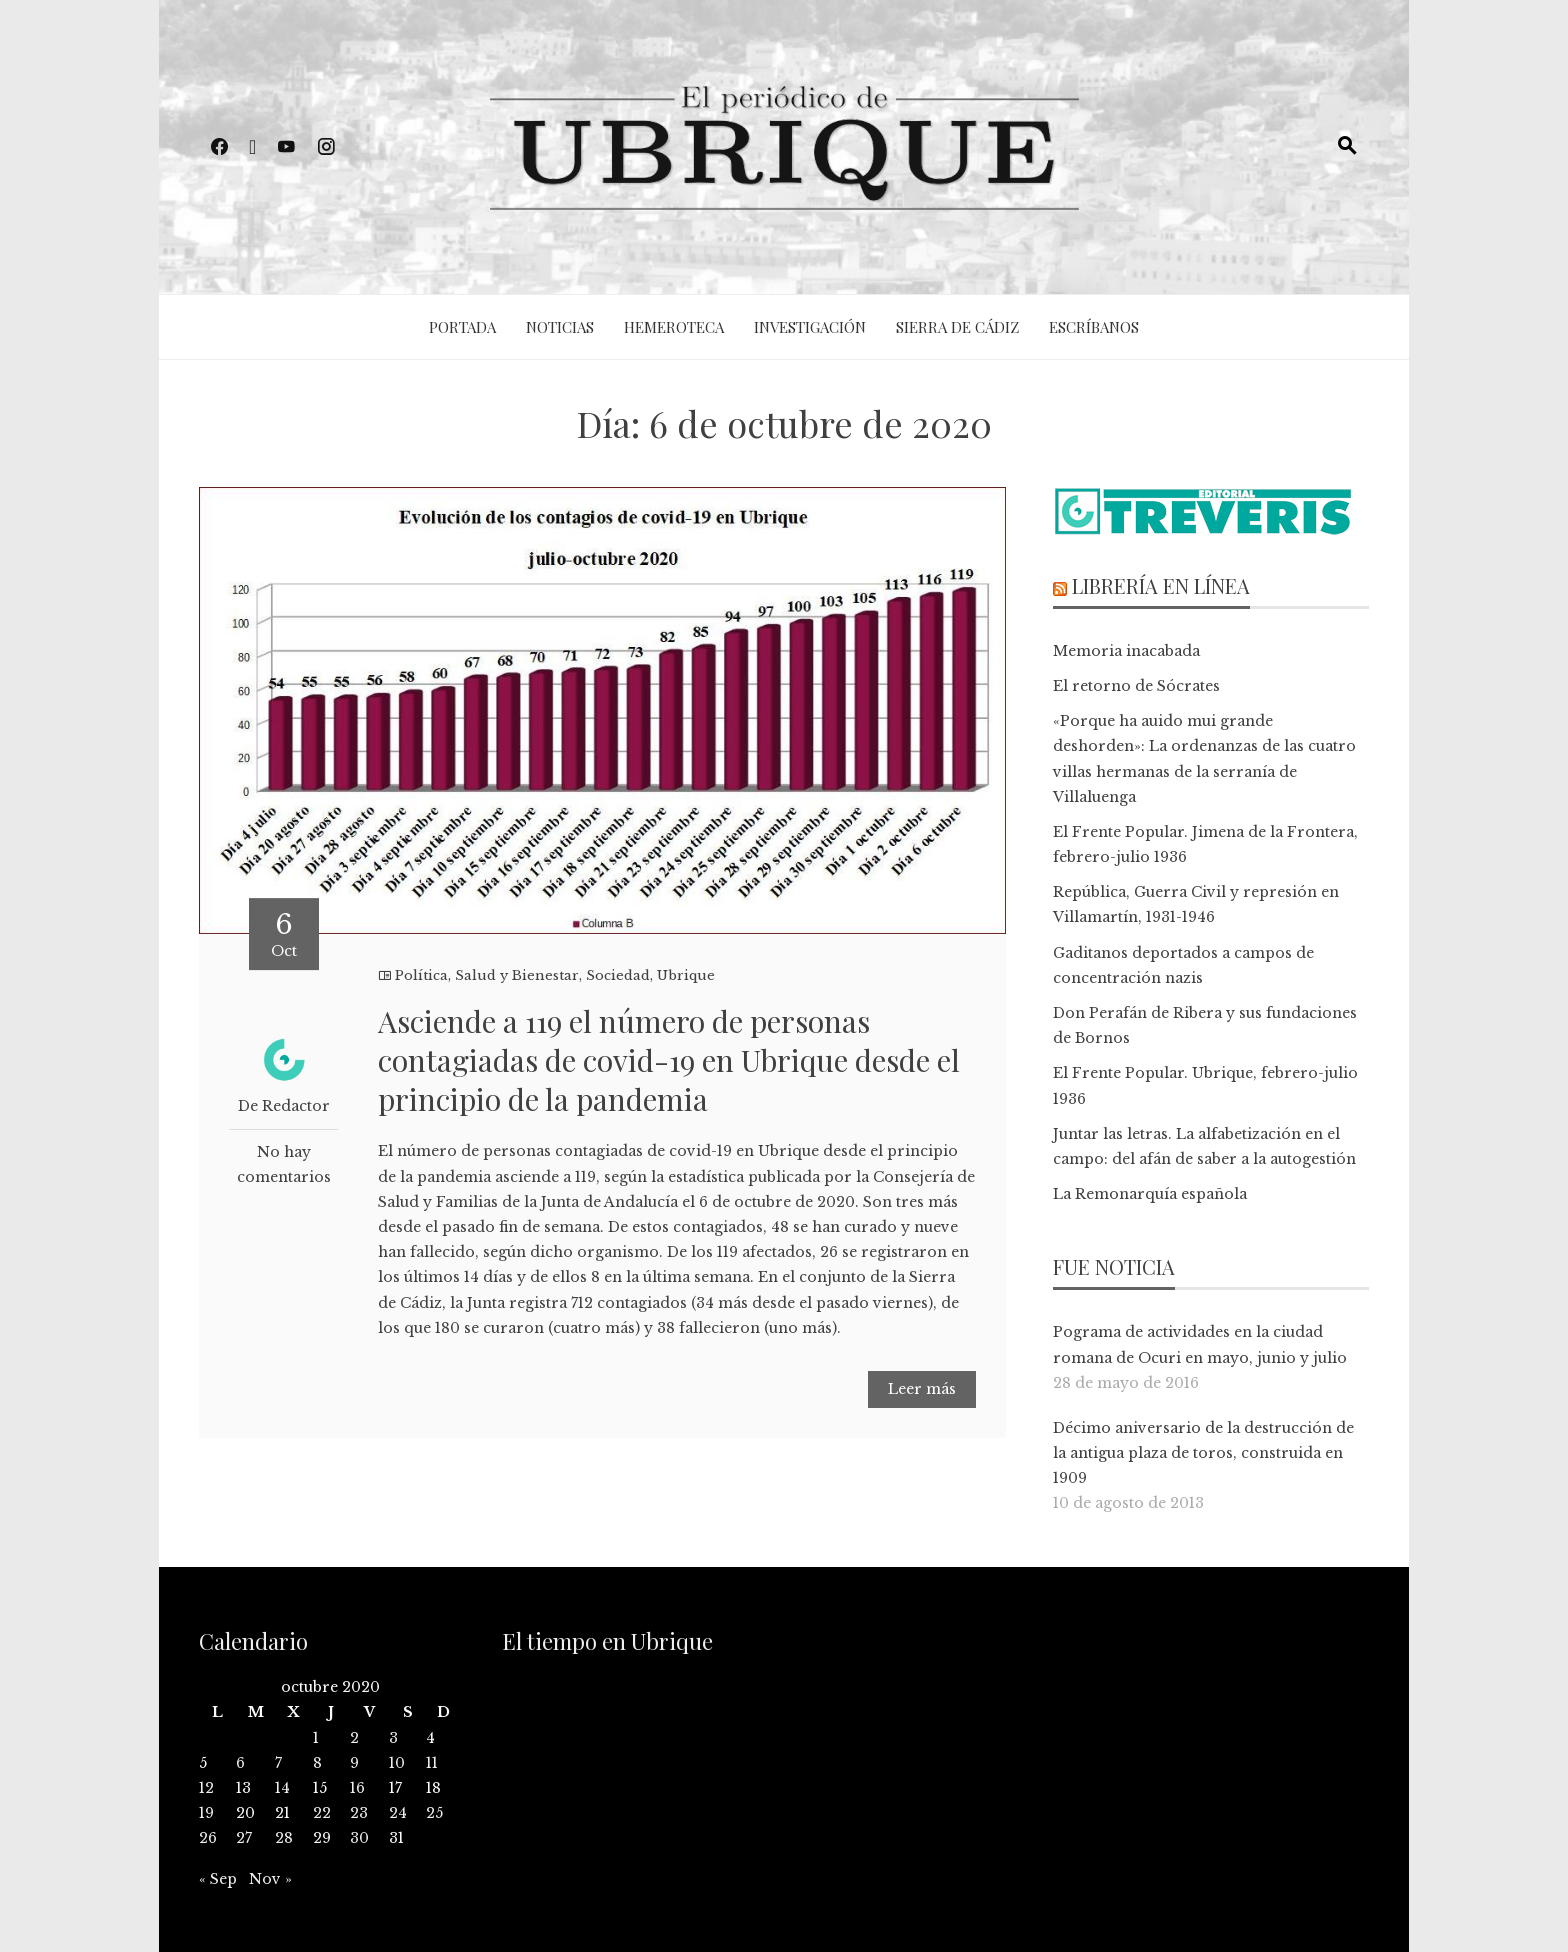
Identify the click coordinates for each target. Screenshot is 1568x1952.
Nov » (270, 1879)
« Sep (218, 1879)
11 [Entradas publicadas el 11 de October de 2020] (432, 1763)
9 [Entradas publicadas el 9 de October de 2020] (354, 1763)
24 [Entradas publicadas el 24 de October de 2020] (398, 1813)
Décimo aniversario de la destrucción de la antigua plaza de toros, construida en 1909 (1203, 1453)
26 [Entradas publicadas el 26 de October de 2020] (208, 1838)
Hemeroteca (674, 327)
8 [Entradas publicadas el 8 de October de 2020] (317, 1763)
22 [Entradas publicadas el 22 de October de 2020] (322, 1813)
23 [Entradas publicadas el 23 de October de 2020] (359, 1813)
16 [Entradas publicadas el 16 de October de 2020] (357, 1788)
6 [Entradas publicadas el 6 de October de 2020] (240, 1763)
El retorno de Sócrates (1136, 686)
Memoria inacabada (1126, 651)
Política (421, 975)
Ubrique (686, 975)
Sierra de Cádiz (957, 327)
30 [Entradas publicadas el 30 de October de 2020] (359, 1838)
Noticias (560, 327)
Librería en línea (1161, 585)
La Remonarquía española (1150, 1194)
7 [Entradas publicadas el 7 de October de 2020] (278, 1763)
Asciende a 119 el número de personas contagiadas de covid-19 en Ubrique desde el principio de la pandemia (669, 1060)
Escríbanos (1094, 327)
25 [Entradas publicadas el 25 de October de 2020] (434, 1813)
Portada (462, 327)
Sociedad (618, 975)
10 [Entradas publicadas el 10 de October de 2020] (397, 1763)
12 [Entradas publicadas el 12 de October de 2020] (206, 1788)
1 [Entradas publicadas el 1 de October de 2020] (316, 1738)
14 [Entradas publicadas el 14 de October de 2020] (282, 1788)
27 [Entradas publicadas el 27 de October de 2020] (244, 1838)
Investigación (810, 327)
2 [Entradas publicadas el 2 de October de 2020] (354, 1738)
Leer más (922, 1389)
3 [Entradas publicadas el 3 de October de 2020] (393, 1738)
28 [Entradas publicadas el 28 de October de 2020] (284, 1838)
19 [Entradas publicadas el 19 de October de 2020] (206, 1813)
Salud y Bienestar (517, 975)
